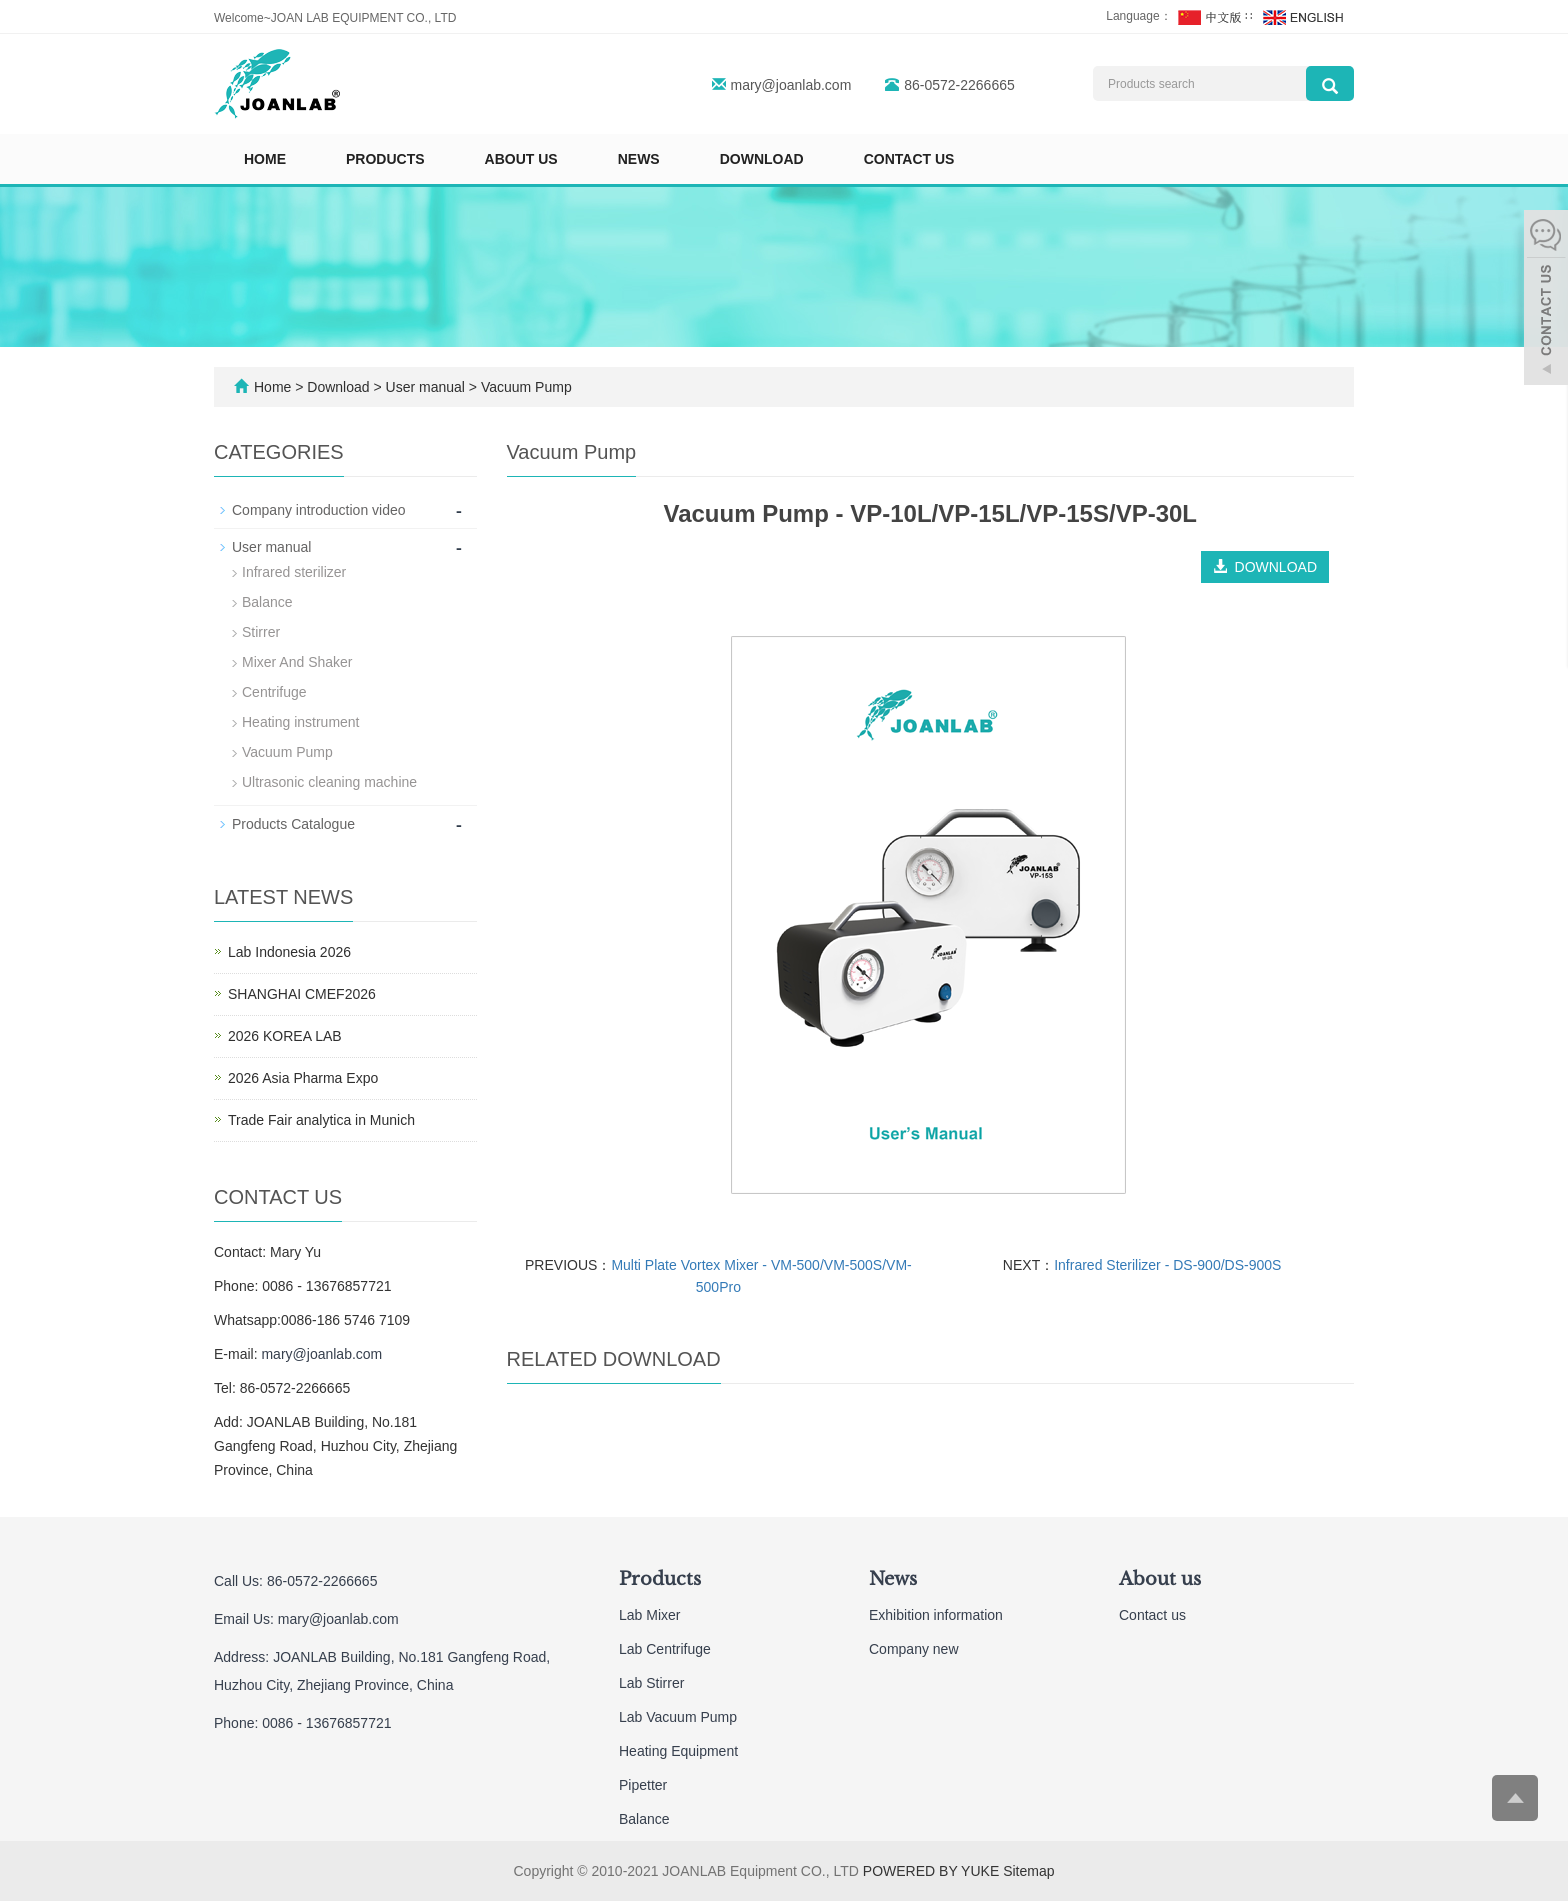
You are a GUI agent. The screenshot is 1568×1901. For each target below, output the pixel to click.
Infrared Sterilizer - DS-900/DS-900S (1167, 1265)
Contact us (909, 159)
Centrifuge (274, 692)
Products (385, 159)
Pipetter (643, 1785)
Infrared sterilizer (294, 572)
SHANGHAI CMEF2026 (302, 994)
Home (265, 159)
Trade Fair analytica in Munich (321, 1120)
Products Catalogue (293, 824)
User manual (425, 387)
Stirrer (261, 632)
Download (762, 159)
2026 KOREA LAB (285, 1036)
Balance (267, 602)
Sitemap (1028, 1871)
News (639, 159)
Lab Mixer (649, 1615)
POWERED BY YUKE (933, 1871)
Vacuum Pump (524, 387)
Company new (914, 1649)
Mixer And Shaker (297, 662)
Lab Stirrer (651, 1683)
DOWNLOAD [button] (1265, 567)
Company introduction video (319, 510)
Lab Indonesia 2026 (289, 952)
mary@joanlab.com (791, 85)
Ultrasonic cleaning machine (329, 782)
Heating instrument (301, 722)
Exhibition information (936, 1615)
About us (521, 159)
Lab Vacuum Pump (678, 1717)
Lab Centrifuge (665, 1649)
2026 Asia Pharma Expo (303, 1078)
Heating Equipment (678, 1751)
